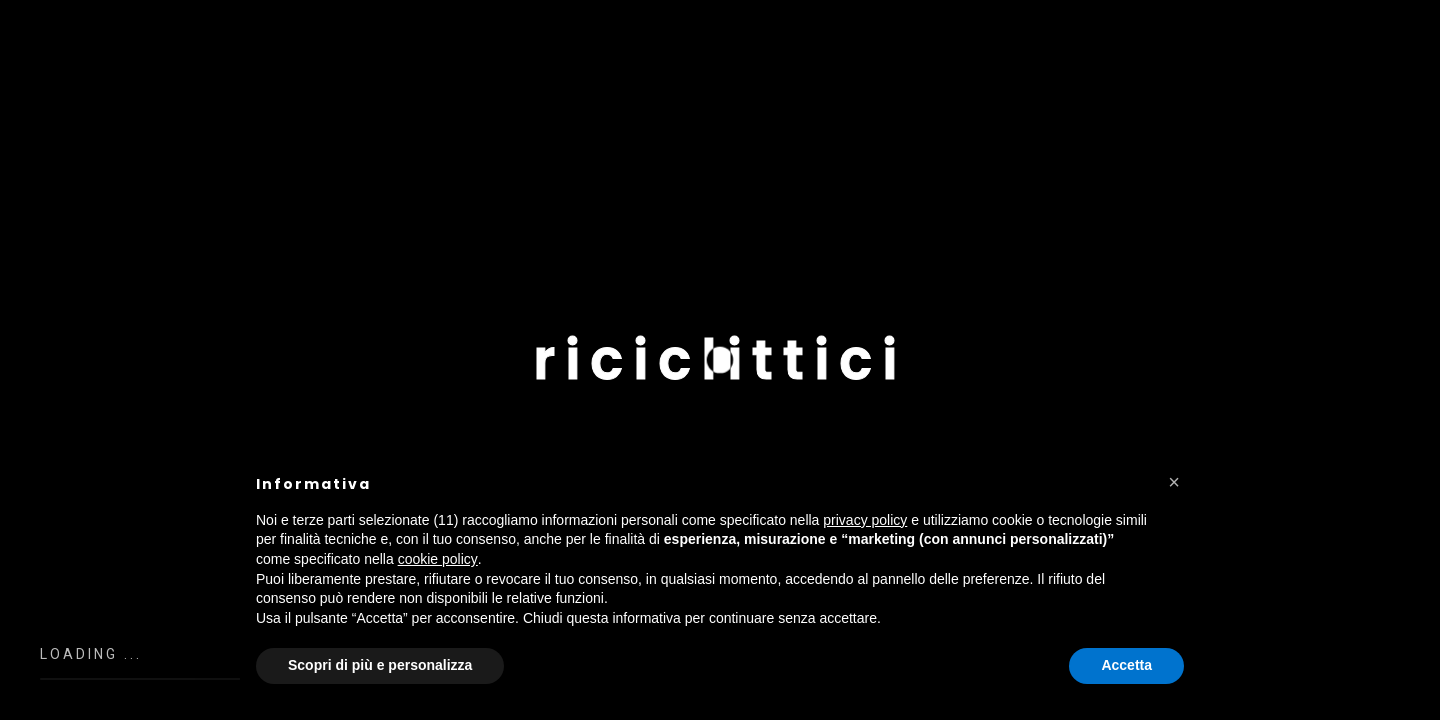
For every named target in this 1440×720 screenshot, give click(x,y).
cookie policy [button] (438, 559)
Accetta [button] (1126, 665)
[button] (1174, 482)
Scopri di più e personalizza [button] (380, 665)
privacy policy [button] (865, 520)
